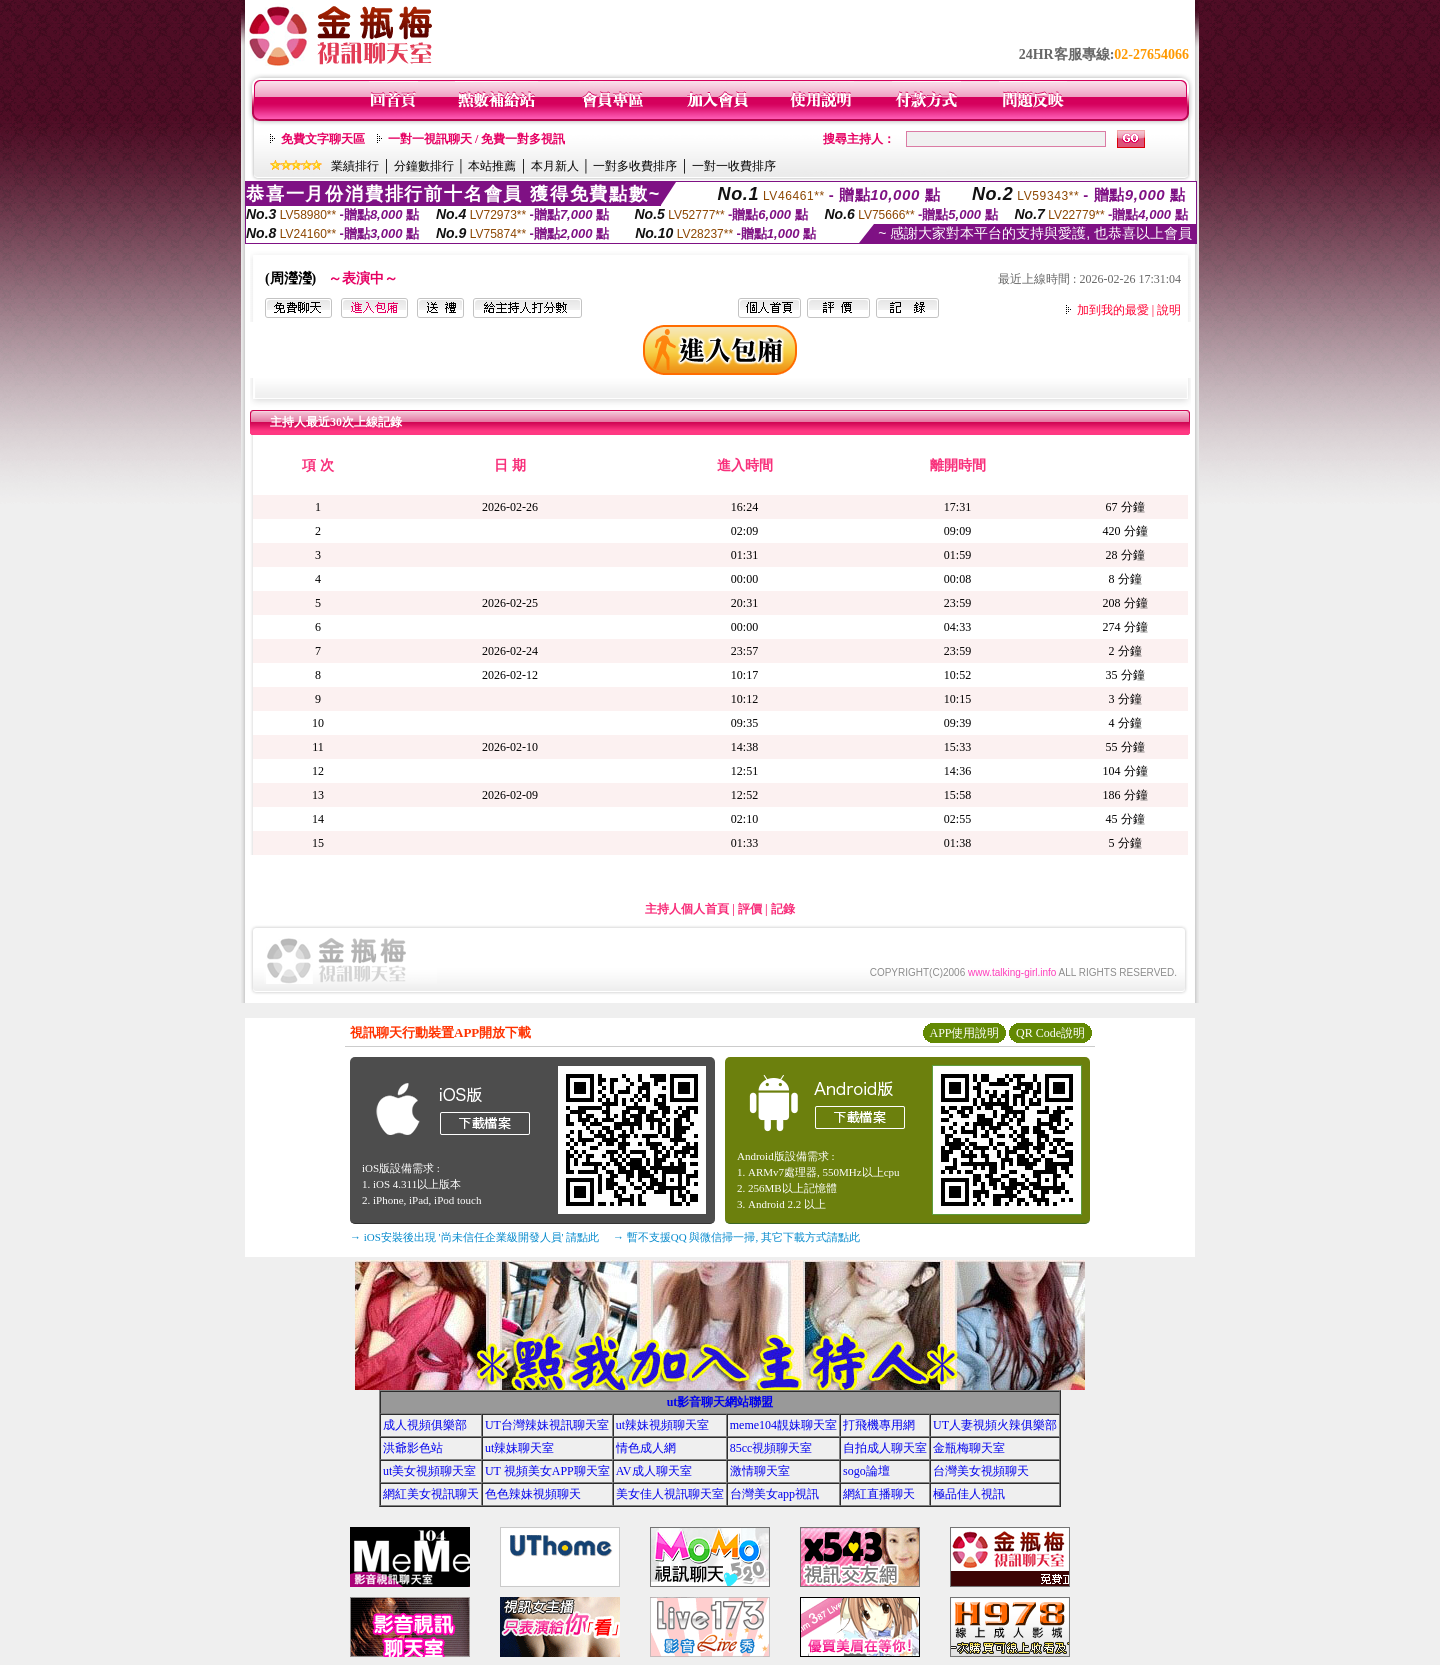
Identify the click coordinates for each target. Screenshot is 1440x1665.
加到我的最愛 (1113, 310)
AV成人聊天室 (654, 1471)
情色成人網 (646, 1448)
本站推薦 (492, 166)
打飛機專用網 (879, 1425)
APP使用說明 (964, 1033)
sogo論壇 (866, 1471)
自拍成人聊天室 (885, 1448)
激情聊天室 (760, 1471)
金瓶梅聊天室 (969, 1448)
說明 (1169, 310)
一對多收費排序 (635, 166)
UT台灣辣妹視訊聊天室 (547, 1425)
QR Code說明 (1050, 1033)
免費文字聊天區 (323, 139)
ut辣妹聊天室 (519, 1448)
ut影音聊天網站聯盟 (720, 1402)
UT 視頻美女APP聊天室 (547, 1471)
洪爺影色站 (413, 1448)
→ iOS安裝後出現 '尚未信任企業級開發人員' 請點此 (474, 1237)
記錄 (783, 909)
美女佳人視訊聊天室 (670, 1494)
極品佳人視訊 (969, 1494)
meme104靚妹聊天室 (783, 1425)
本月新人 (555, 166)
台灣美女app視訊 (774, 1494)
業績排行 (355, 166)
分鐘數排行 (424, 166)
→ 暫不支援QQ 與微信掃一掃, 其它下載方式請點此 (736, 1237)
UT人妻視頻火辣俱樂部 (995, 1425)
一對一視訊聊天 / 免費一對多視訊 (476, 139)
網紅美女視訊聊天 (431, 1494)
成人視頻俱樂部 (425, 1425)
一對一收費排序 (734, 166)
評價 (750, 909)
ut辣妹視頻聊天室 (662, 1425)
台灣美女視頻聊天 (981, 1471)
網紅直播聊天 (879, 1494)
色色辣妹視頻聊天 (533, 1494)
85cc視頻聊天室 (771, 1448)
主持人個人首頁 (687, 909)
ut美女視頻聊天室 (429, 1471)
